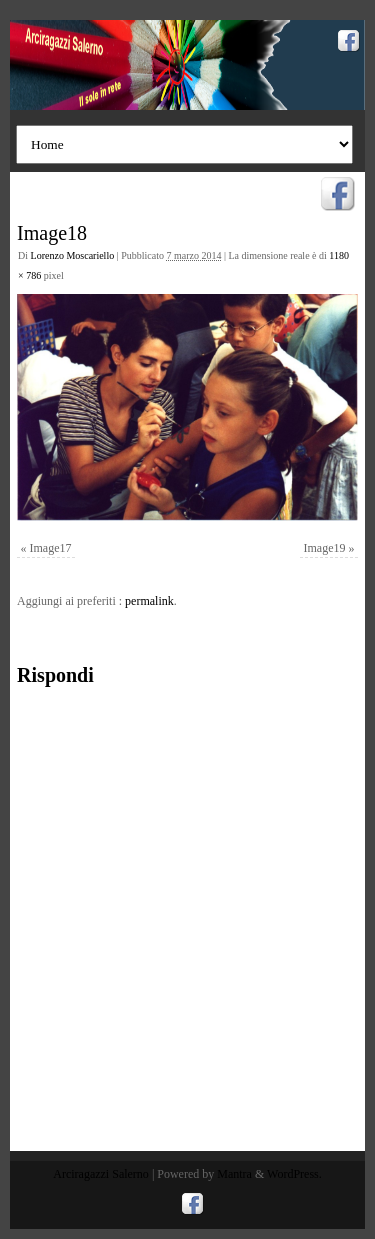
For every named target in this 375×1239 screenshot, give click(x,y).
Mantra (234, 1174)
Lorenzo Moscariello (73, 255)
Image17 (51, 548)
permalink (149, 601)
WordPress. (294, 1174)
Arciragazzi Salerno (101, 1174)
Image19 (325, 548)
